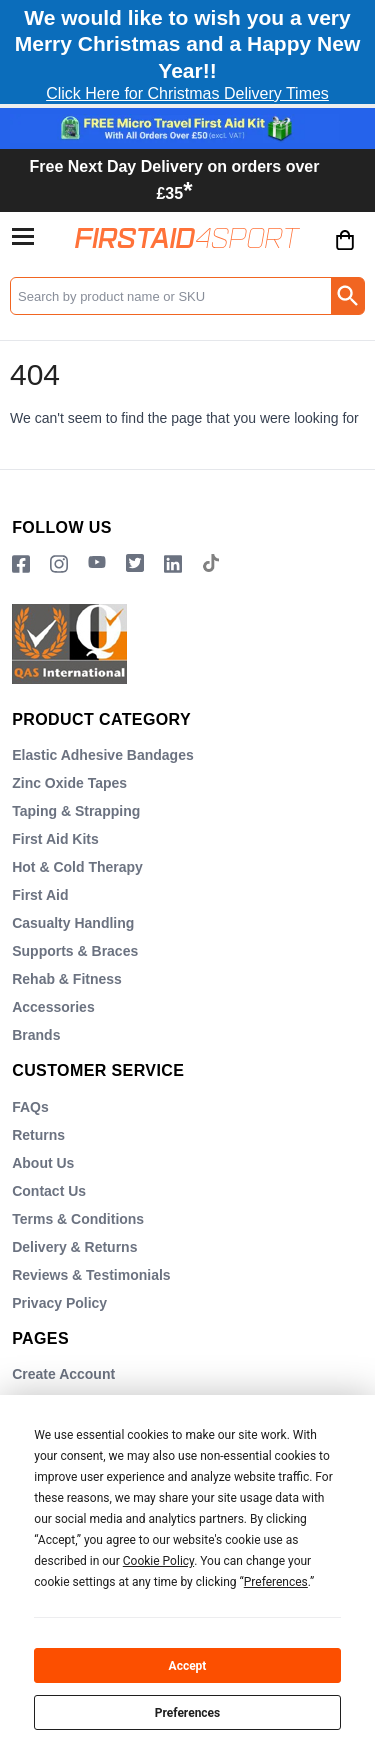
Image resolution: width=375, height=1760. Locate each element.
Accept (188, 1666)
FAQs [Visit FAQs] (30, 1107)
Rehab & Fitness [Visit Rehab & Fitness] (67, 979)
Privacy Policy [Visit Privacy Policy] (59, 1303)
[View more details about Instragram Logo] (59, 564)
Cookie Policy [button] (158, 1561)
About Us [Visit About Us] (43, 1163)
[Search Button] (347, 296)
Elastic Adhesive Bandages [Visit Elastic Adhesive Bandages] (103, 755)
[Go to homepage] (187, 237)
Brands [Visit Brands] (36, 1035)
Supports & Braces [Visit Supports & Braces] (75, 951)
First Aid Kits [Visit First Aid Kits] (55, 839)
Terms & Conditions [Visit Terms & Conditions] (78, 1219)
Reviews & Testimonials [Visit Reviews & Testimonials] (91, 1275)
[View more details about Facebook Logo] (21, 564)
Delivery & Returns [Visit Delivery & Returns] (74, 1247)
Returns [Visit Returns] (38, 1135)
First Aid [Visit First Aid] (40, 895)
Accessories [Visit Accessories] (53, 1007)
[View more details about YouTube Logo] (97, 564)
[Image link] (135, 564)
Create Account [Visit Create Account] (63, 1374)
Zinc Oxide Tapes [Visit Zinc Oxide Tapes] (69, 783)
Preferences (188, 1713)
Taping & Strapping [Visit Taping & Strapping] (76, 811)
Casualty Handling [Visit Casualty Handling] (73, 923)
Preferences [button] (276, 1582)
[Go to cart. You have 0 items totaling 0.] (345, 255)
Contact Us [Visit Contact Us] (49, 1191)
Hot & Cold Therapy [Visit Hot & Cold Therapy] (77, 867)
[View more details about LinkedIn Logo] (173, 564)
